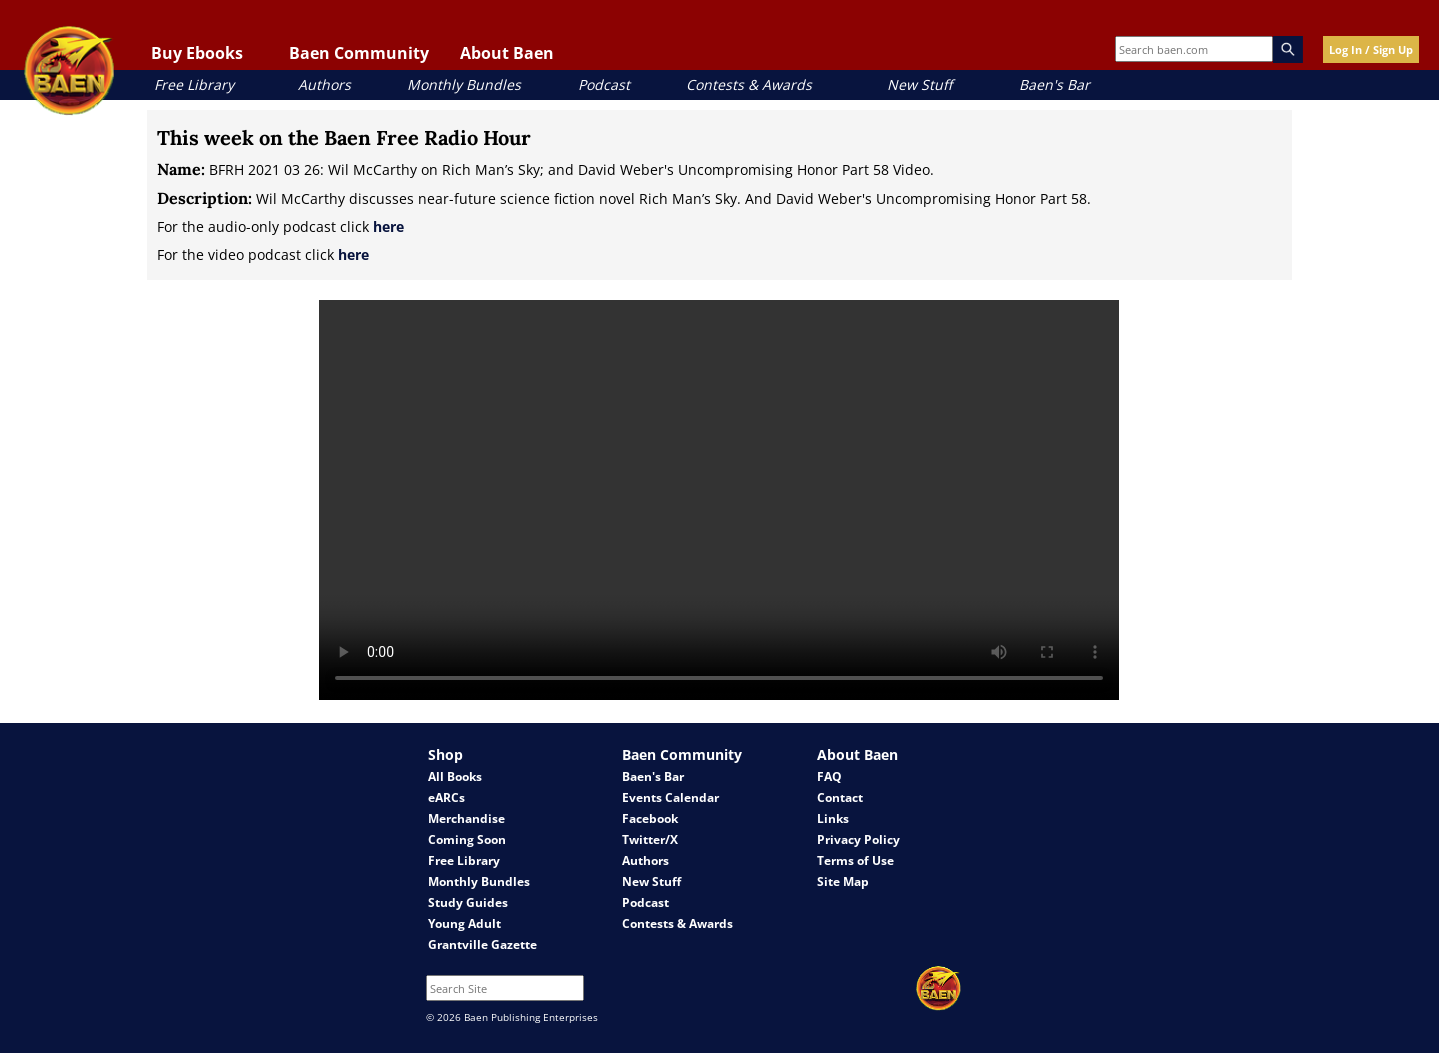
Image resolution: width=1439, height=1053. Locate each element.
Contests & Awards (749, 84)
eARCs (446, 797)
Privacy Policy (858, 839)
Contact (840, 797)
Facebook (650, 818)
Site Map (843, 881)
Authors (324, 84)
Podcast (604, 84)
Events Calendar (670, 797)
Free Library (194, 84)
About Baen (507, 53)
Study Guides (468, 902)
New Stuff (919, 84)
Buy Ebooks (197, 53)
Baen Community (359, 53)
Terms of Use (855, 860)
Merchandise (466, 818)
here (388, 226)
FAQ (829, 776)
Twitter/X (650, 839)
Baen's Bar (1054, 84)
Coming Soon (467, 839)
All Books (455, 776)
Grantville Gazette (482, 944)
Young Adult (464, 923)
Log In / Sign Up (1371, 49)
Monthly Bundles (464, 84)
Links (833, 818)
